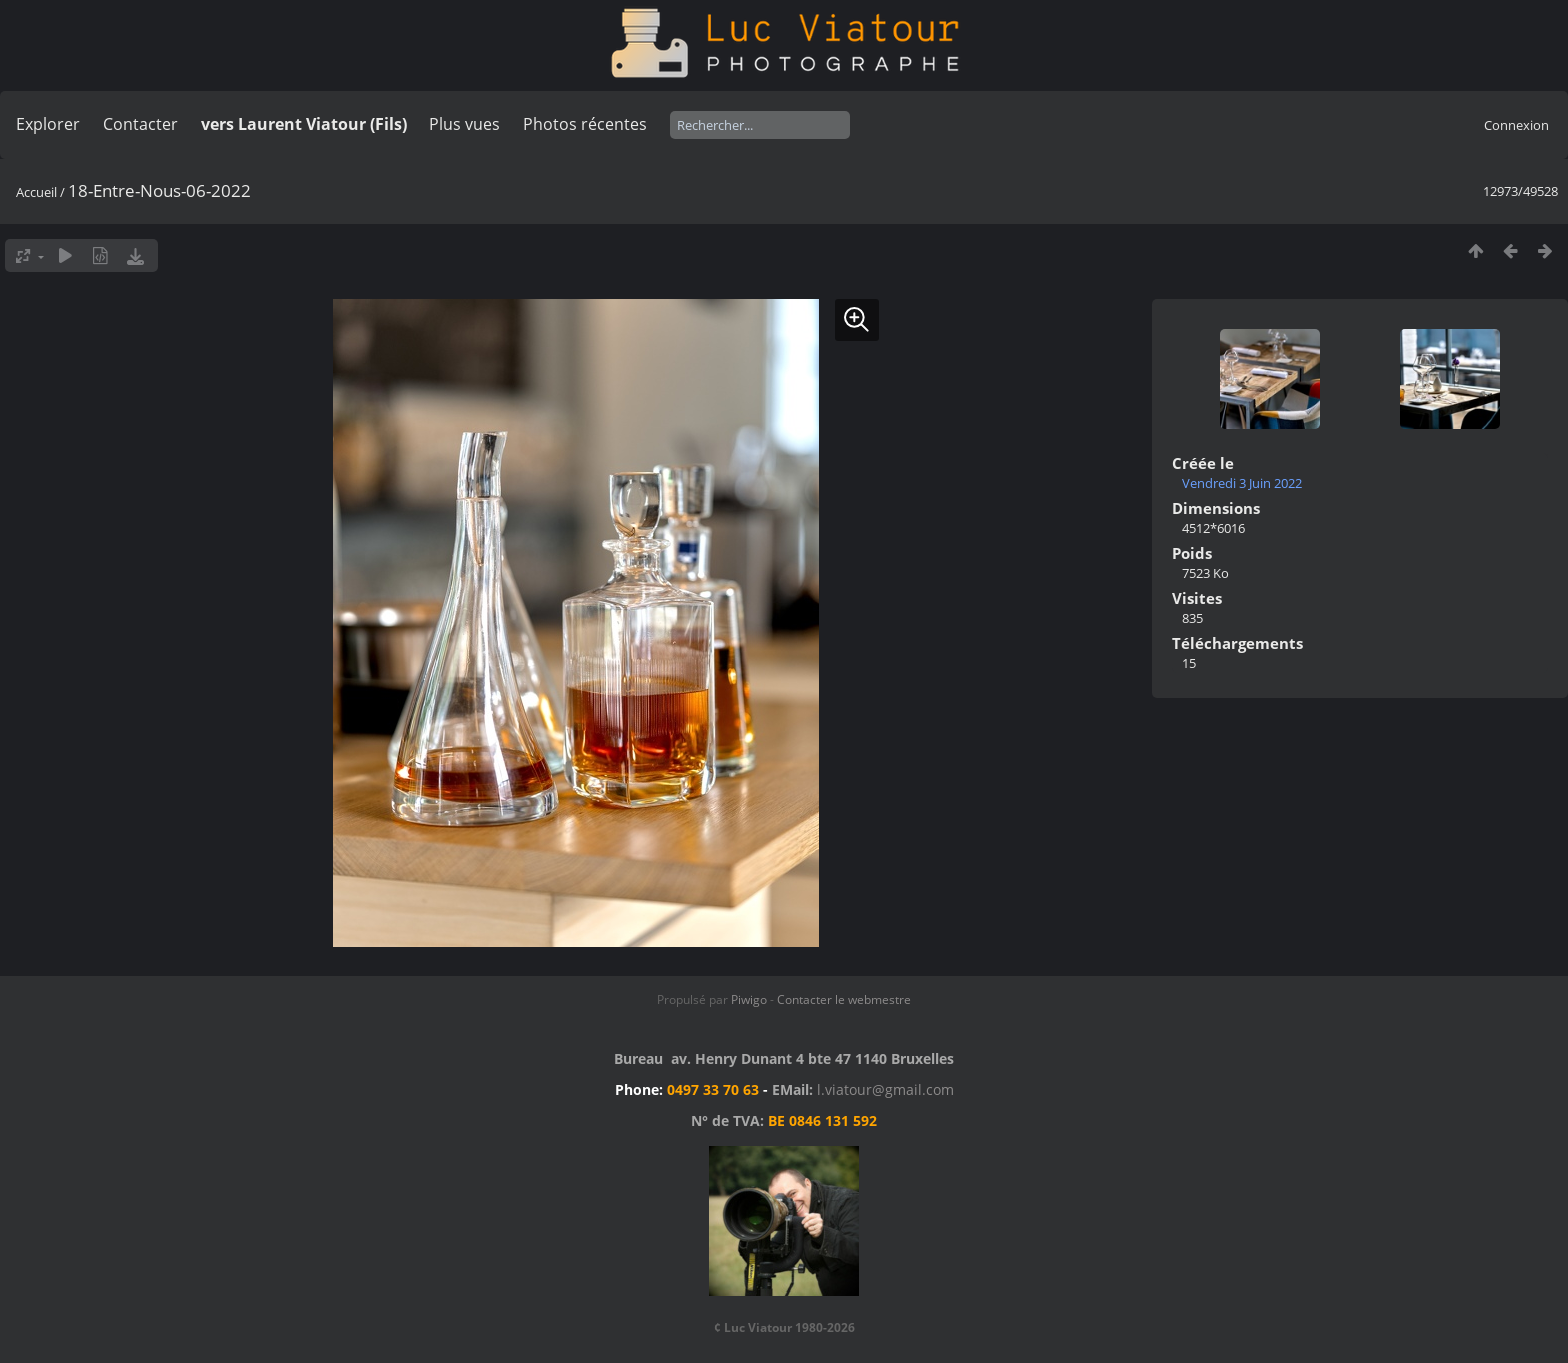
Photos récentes (585, 124)
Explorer (48, 124)
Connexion (1516, 125)
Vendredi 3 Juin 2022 (1242, 483)
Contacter (140, 124)
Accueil (36, 192)
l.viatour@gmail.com (885, 1089)
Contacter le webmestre (844, 999)
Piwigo (749, 999)
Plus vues (464, 124)
